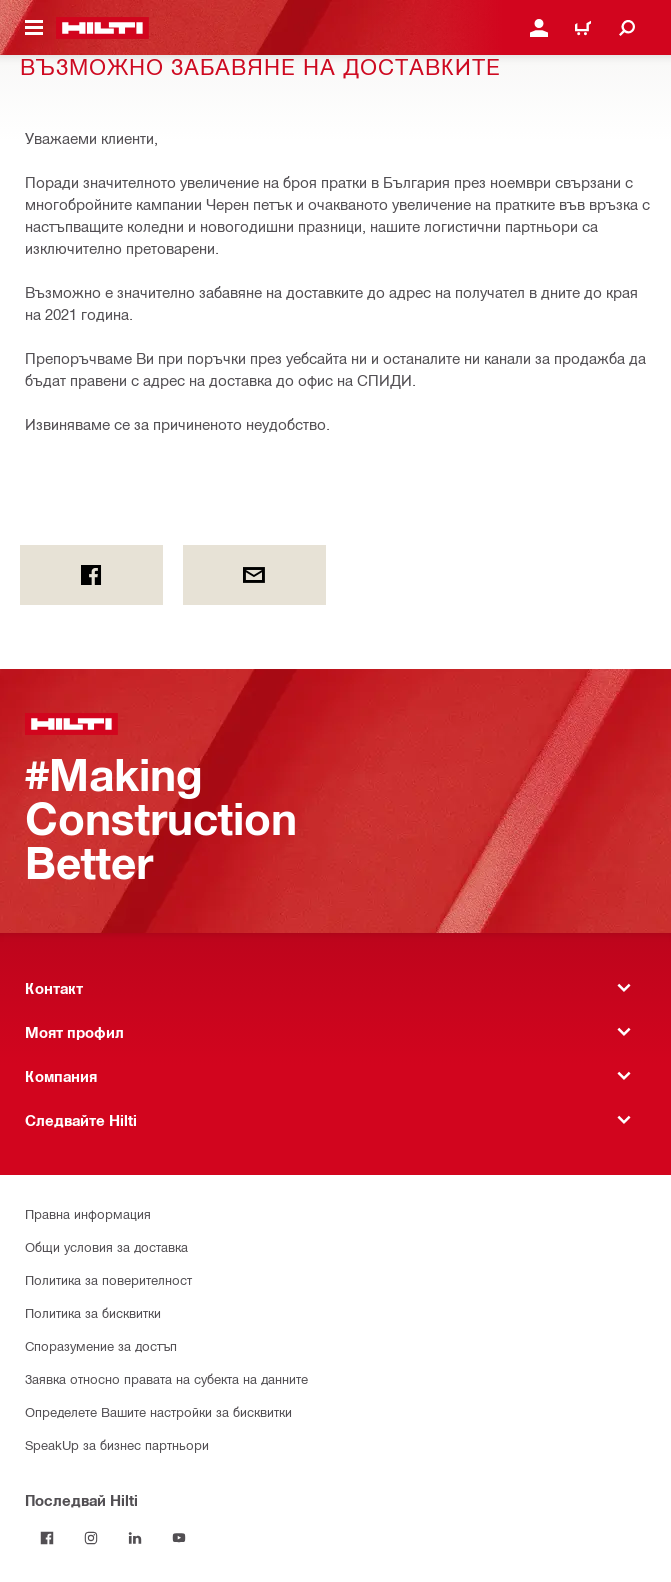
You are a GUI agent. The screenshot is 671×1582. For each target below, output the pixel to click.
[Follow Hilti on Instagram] (91, 1538)
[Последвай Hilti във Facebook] (47, 1538)
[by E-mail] (254, 575)
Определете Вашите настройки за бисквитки (158, 1411)
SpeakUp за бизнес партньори (117, 1444)
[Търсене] (627, 28)
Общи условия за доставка (106, 1246)
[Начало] (102, 28)
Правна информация (88, 1213)
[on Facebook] (91, 575)
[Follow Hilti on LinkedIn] (135, 1538)
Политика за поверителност (108, 1279)
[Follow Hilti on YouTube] (179, 1538)
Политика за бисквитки (93, 1312)
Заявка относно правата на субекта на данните (166, 1378)
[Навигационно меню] (34, 28)
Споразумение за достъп (101, 1345)
